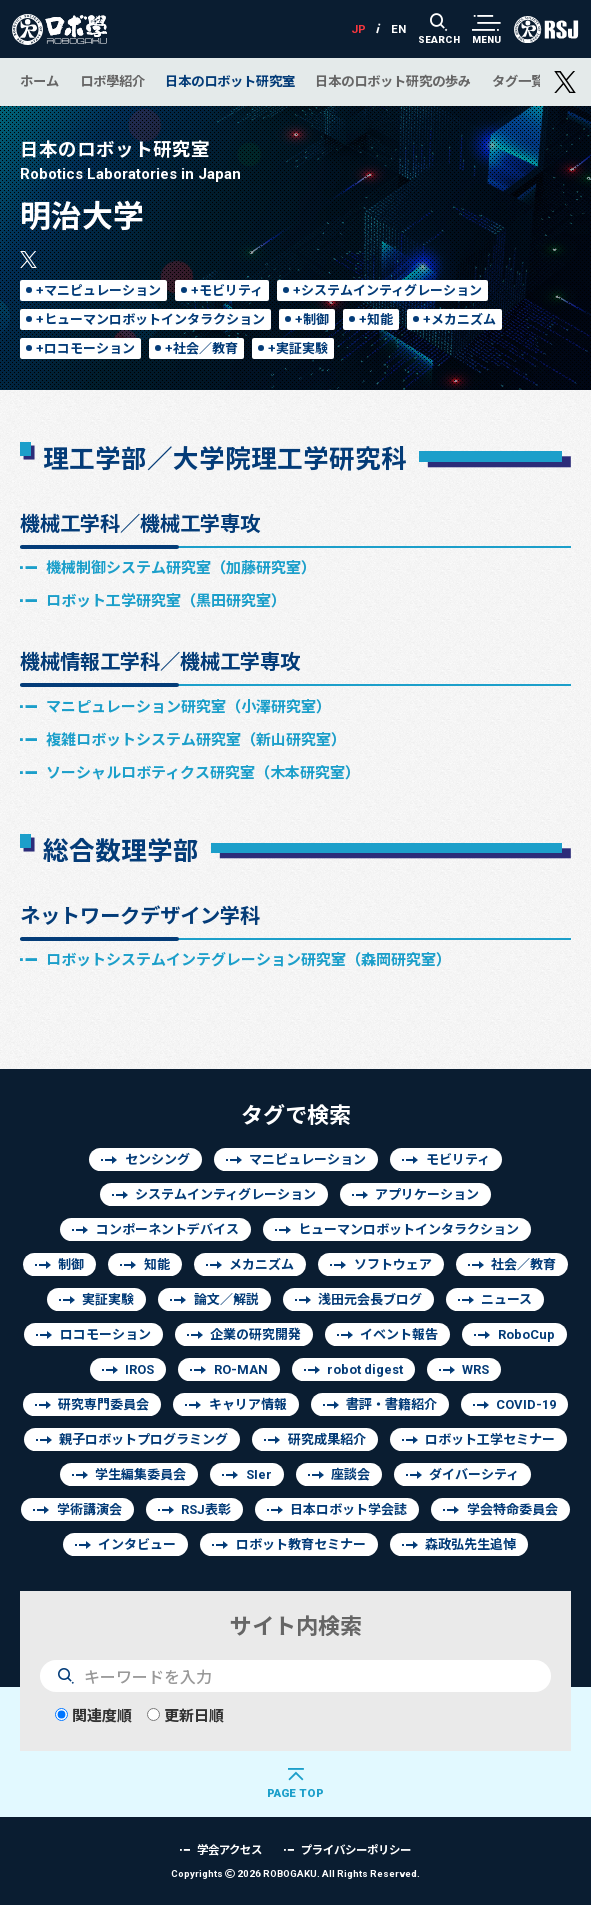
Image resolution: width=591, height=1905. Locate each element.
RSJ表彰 (206, 1509)
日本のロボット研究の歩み (393, 81)
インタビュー (137, 1544)
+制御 (312, 319)
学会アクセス (229, 1849)
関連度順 (93, 1715)
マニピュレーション (307, 1159)
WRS (475, 1369)
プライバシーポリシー (356, 1849)
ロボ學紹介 (112, 81)
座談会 (350, 1474)
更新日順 (185, 1715)
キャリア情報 (248, 1404)
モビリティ (458, 1159)
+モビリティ (227, 290)
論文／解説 (226, 1299)
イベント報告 (399, 1334)
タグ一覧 (518, 81)
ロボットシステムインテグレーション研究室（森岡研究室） (248, 959)
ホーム (39, 81)
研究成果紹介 (327, 1439)
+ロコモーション (85, 348)
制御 (71, 1264)
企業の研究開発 (255, 1334)
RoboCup (526, 1334)
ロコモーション (105, 1334)
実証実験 (108, 1299)
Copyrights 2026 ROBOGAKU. (295, 1873)
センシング (157, 1159)
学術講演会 (89, 1509)
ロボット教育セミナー (301, 1544)
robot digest (365, 1369)
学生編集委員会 (140, 1474)
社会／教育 (523, 1264)
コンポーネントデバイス (167, 1229)
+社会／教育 (201, 348)
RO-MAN (241, 1369)
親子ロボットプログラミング (143, 1439)
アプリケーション (427, 1194)
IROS (139, 1369)
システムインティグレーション (225, 1194)
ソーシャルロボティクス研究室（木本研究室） (203, 772)
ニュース (506, 1299)
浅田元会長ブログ (370, 1299)
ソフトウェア (393, 1264)
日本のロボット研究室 (230, 81)
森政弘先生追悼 (470, 1544)
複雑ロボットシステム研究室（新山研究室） (196, 739)
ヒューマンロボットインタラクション (408, 1229)
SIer (259, 1474)
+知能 (376, 319)
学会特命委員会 (512, 1509)
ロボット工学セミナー (490, 1439)
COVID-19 (526, 1404)
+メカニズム (459, 319)
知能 (157, 1264)
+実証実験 (298, 348)
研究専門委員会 (103, 1404)
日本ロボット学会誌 (348, 1509)
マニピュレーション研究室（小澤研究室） (188, 706)
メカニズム (261, 1264)
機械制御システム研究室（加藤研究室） (181, 567)
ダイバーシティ (474, 1474)
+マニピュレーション (98, 290)
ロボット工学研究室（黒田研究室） (166, 600)
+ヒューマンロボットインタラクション (150, 319)
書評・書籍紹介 (391, 1404)
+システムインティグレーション (387, 290)
